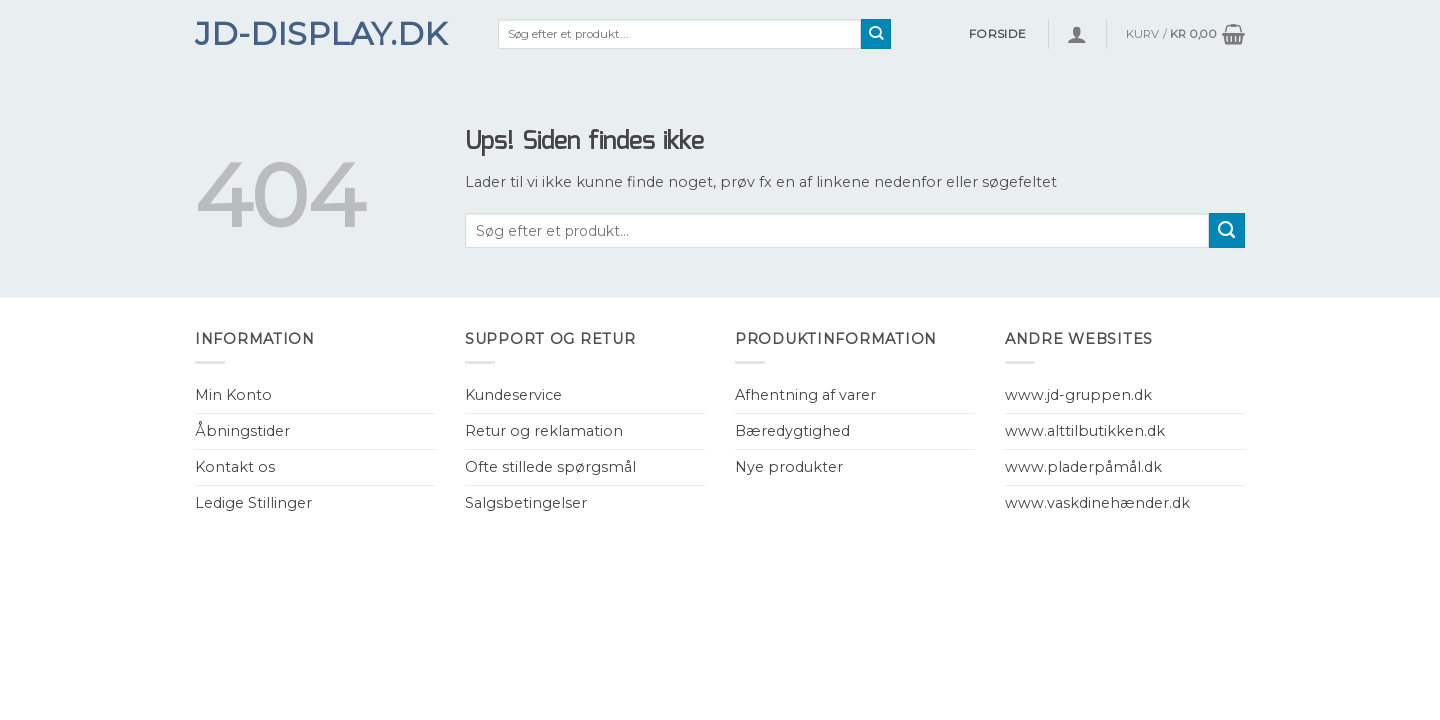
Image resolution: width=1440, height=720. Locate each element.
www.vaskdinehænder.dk (1097, 503)
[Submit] (876, 34)
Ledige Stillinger (253, 503)
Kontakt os (235, 467)
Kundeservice (513, 395)
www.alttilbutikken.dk (1085, 431)
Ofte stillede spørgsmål (550, 467)
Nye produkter (789, 467)
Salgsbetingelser (526, 503)
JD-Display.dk (321, 34)
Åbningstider (242, 431)
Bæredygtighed (792, 431)
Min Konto (233, 395)
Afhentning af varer (805, 395)
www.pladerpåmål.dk (1083, 467)
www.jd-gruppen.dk (1078, 395)
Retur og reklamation (544, 431)
